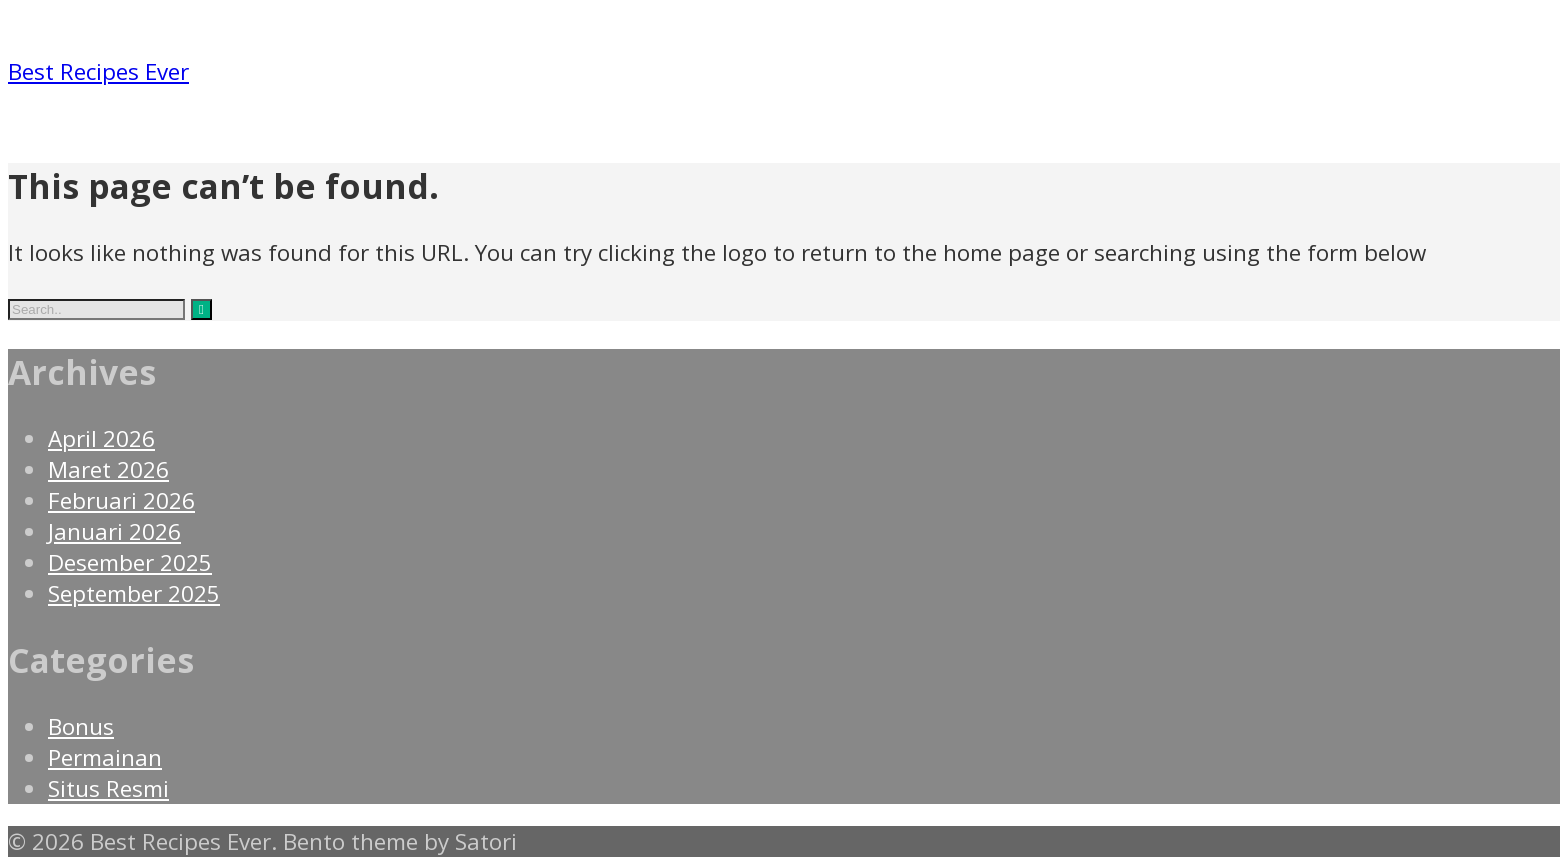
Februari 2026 (121, 500)
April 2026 (101, 438)
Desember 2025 (130, 562)
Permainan (105, 757)
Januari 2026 (114, 531)
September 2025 (134, 593)
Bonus (81, 726)
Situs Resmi (108, 788)
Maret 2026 (108, 469)
